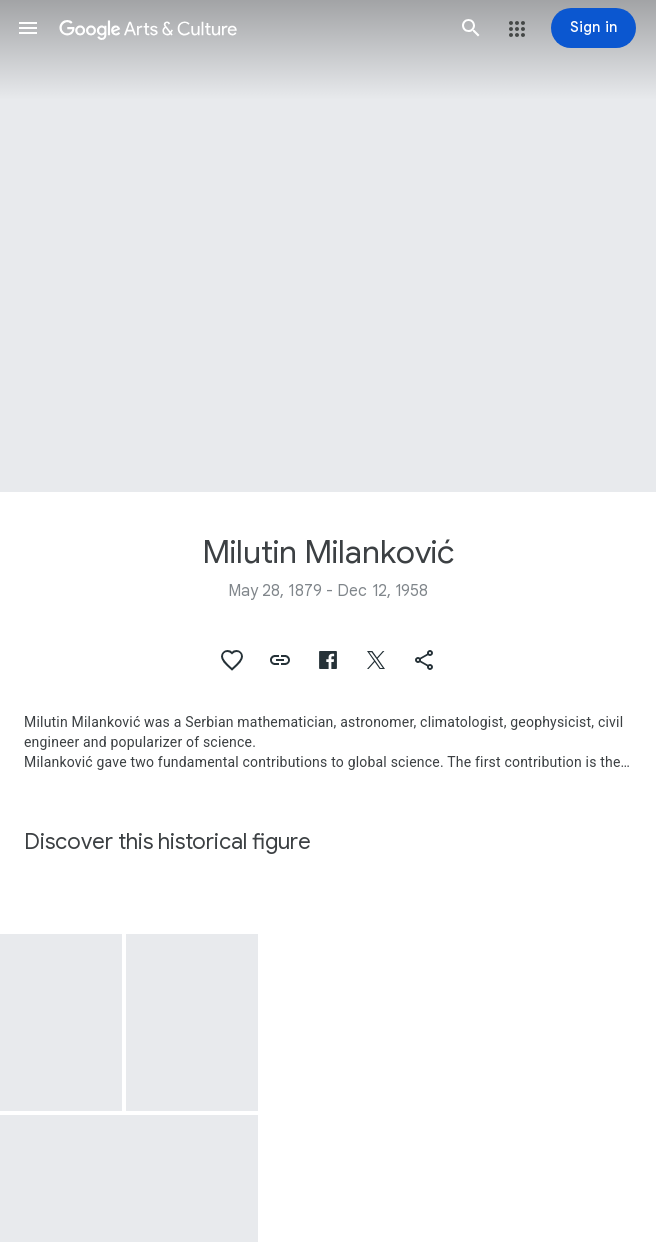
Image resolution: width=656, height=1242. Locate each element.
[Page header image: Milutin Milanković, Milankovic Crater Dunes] (328, 246)
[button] (28, 28)
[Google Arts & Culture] (249, 28)
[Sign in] (593, 28)
